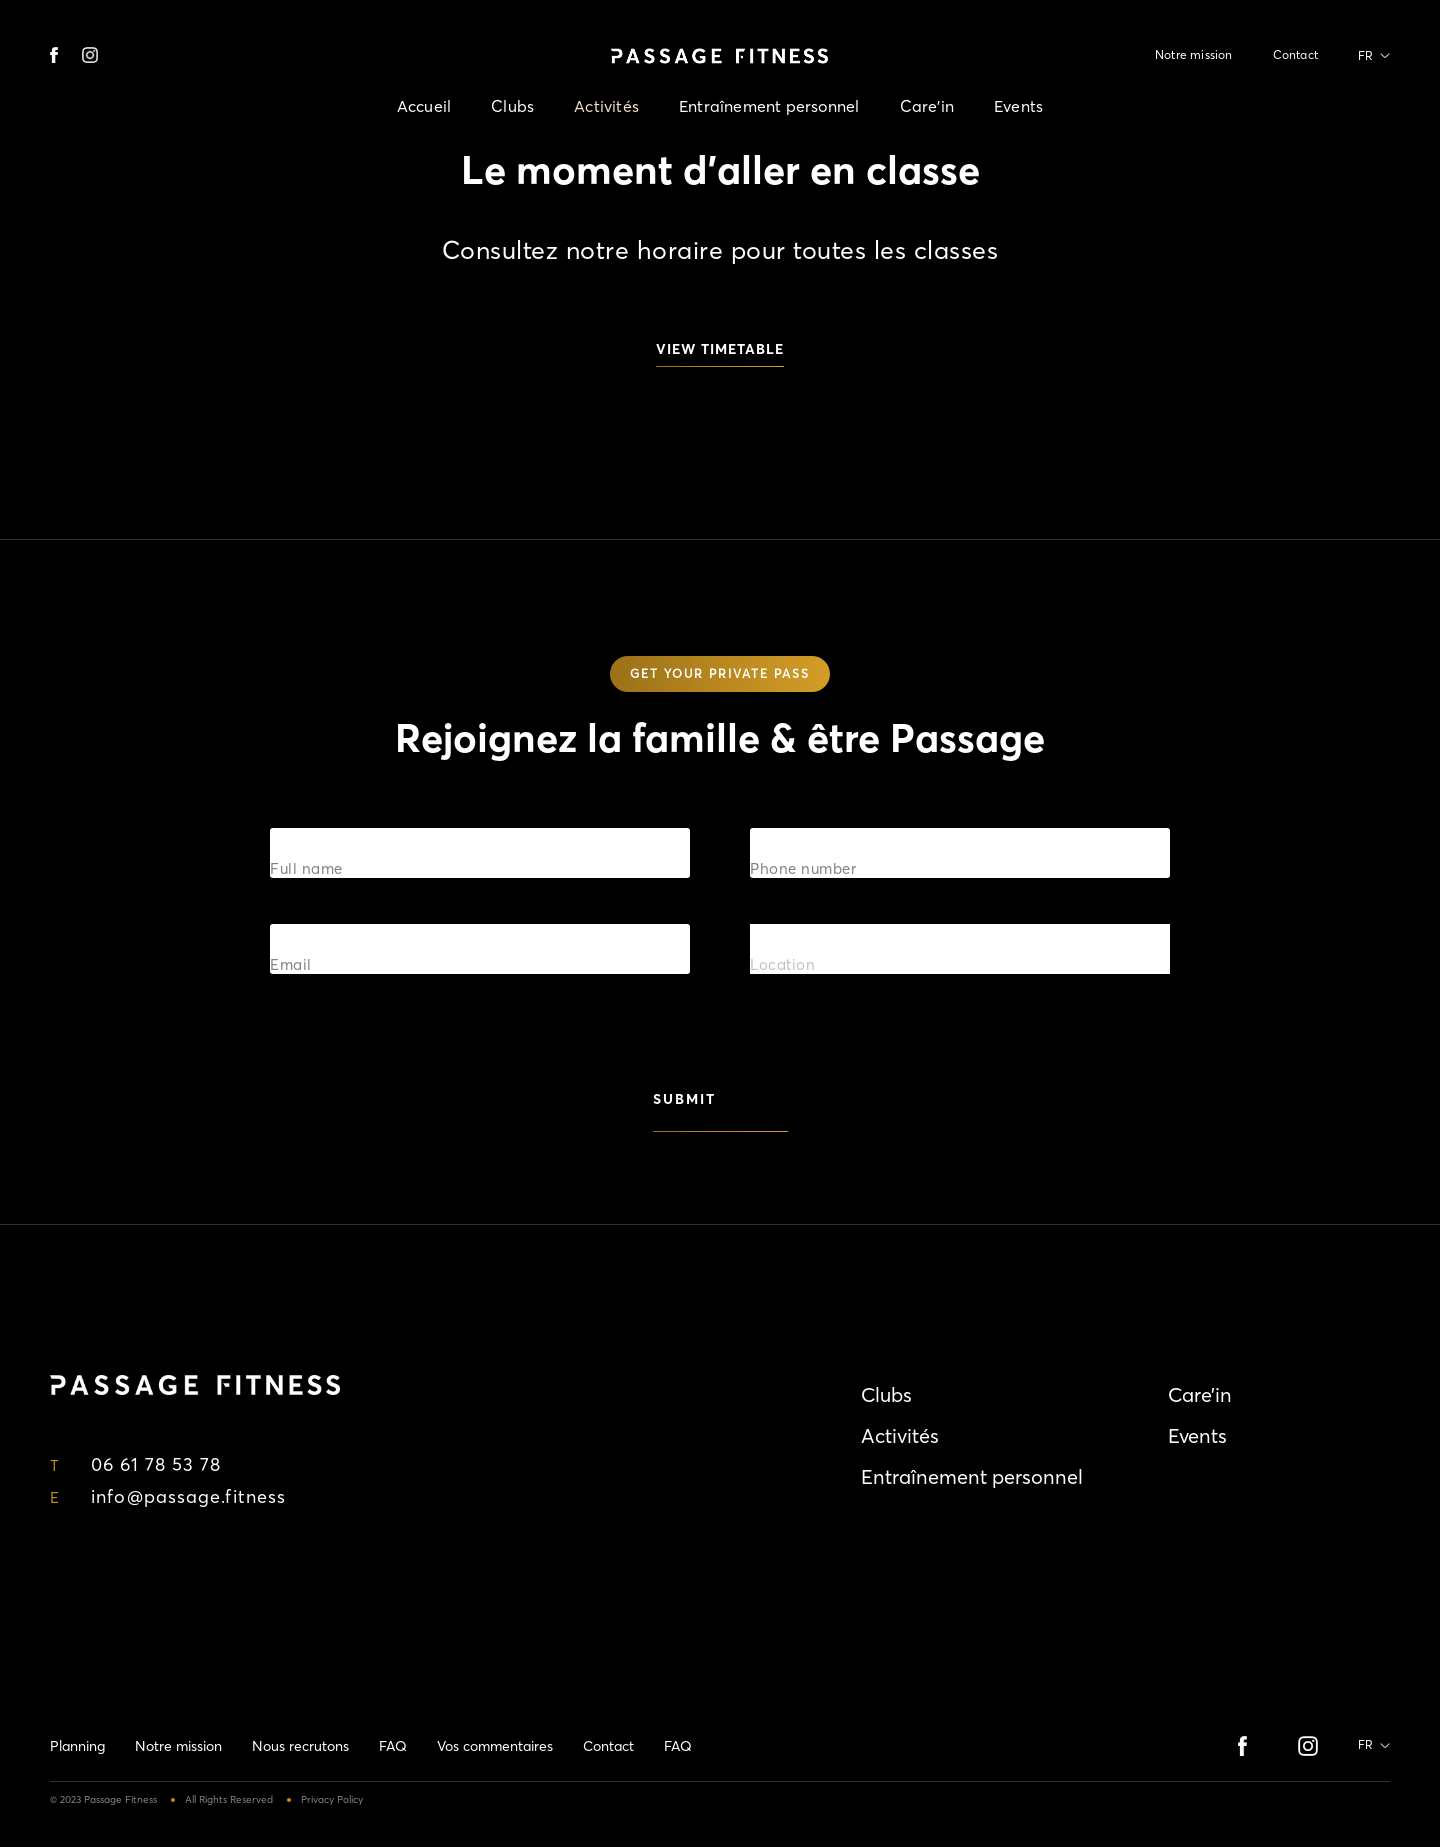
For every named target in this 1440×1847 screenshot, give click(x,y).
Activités (606, 106)
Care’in (927, 106)
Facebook (58, 55)
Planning (77, 1746)
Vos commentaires (495, 1746)
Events (1018, 106)
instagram (90, 55)
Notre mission (1194, 54)
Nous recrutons (300, 1746)
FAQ (393, 1746)
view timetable (720, 349)
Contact (1295, 54)
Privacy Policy (332, 1799)
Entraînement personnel (769, 106)
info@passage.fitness (188, 1496)
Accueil (424, 106)
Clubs (512, 106)
